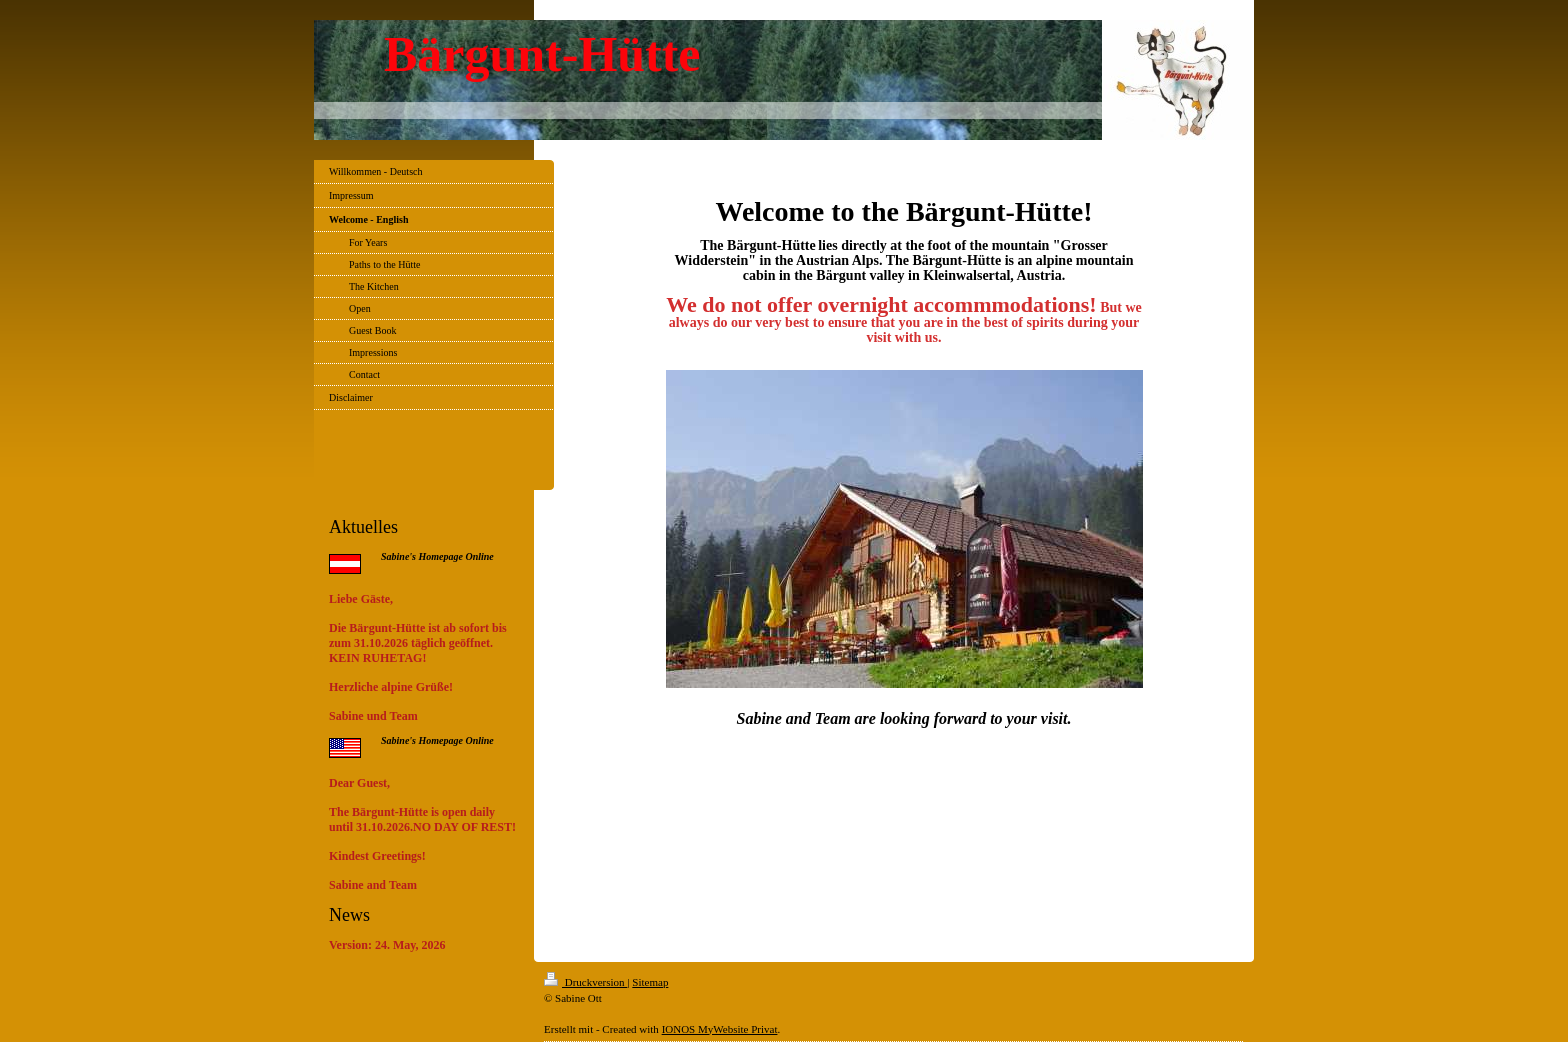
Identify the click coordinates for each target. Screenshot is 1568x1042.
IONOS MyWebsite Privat (720, 1029)
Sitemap (650, 982)
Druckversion (585, 982)
